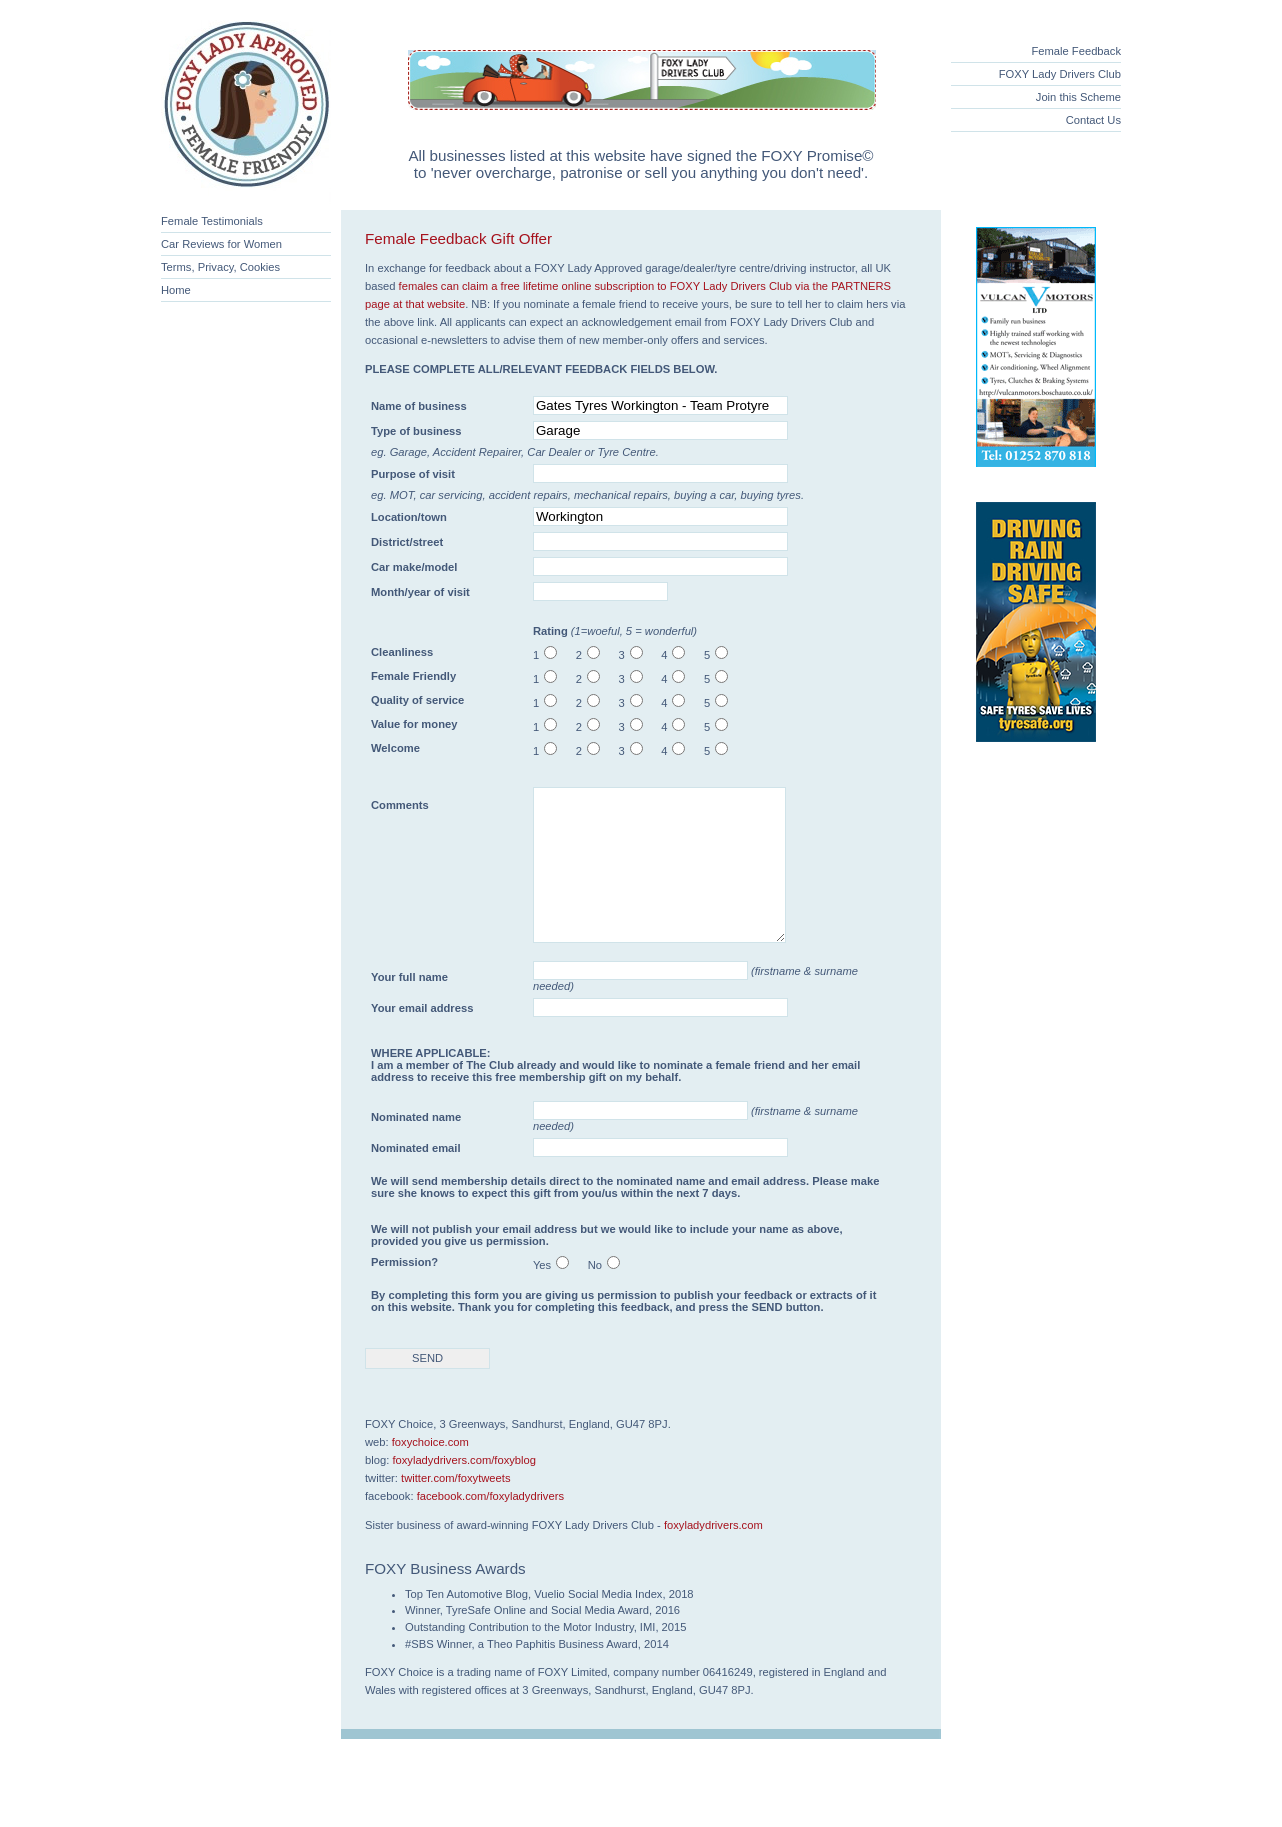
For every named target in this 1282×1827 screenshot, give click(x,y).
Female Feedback (1076, 51)
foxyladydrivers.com (713, 1555)
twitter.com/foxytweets (455, 1508)
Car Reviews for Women (221, 244)
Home (176, 290)
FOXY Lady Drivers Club (1060, 74)
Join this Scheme (1078, 97)
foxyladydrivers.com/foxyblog (464, 1490)
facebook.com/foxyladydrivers (490, 1526)
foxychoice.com (430, 1472)
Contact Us (1093, 120)
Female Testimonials (212, 221)
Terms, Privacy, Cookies (220, 267)
